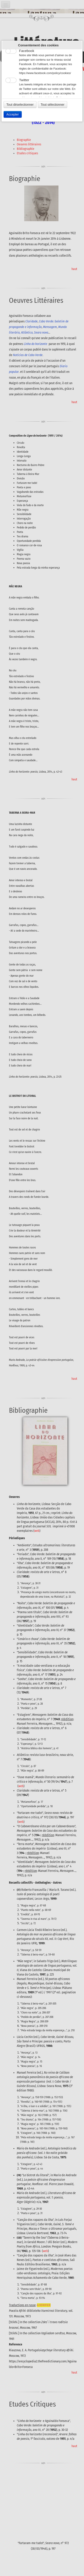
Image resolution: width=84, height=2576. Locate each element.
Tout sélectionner (53, 104)
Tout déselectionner (20, 104)
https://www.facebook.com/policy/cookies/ (45, 73)
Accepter (12, 114)
